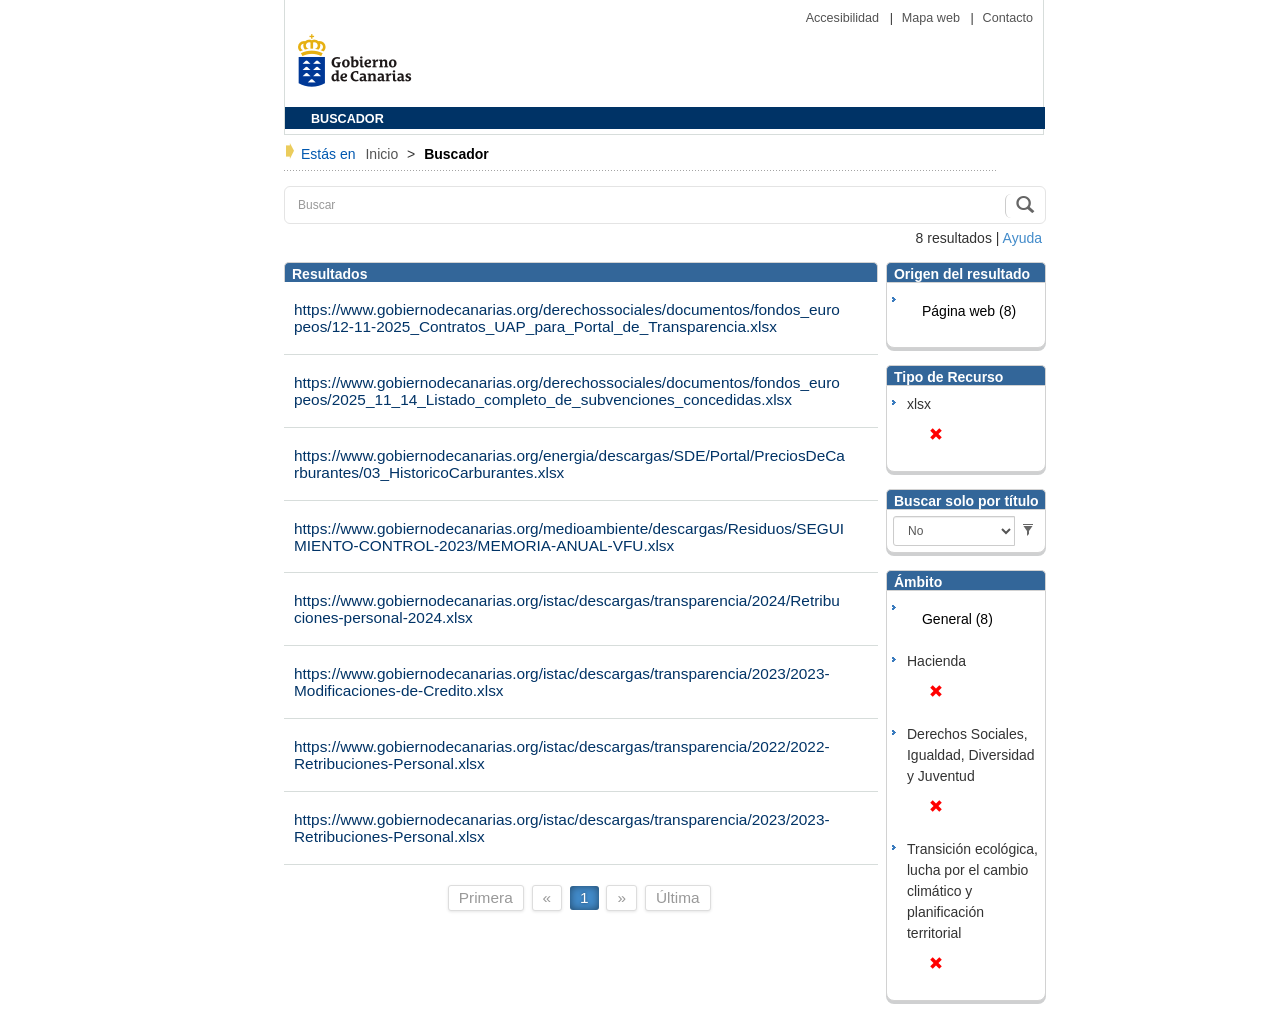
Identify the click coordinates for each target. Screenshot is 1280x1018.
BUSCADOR (347, 119)
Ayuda (1022, 238)
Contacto (1008, 18)
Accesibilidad (844, 18)
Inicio (383, 154)
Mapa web (933, 18)
